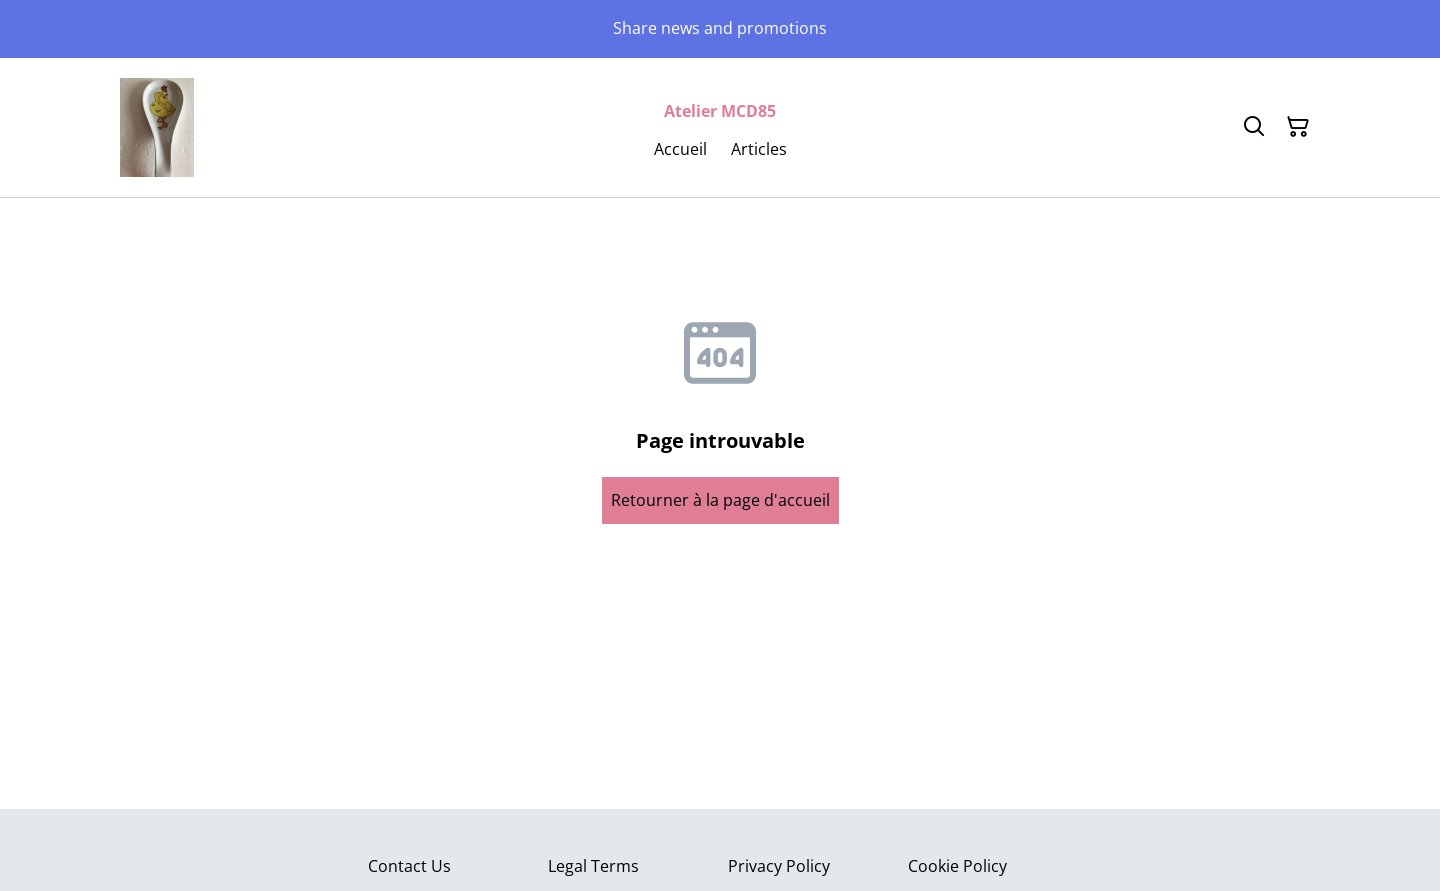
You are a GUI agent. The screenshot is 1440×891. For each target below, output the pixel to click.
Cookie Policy (957, 866)
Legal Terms (593, 866)
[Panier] (1298, 127)
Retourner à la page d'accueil (720, 500)
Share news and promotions (720, 28)
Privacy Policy (779, 866)
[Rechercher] (1254, 127)
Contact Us (409, 866)
